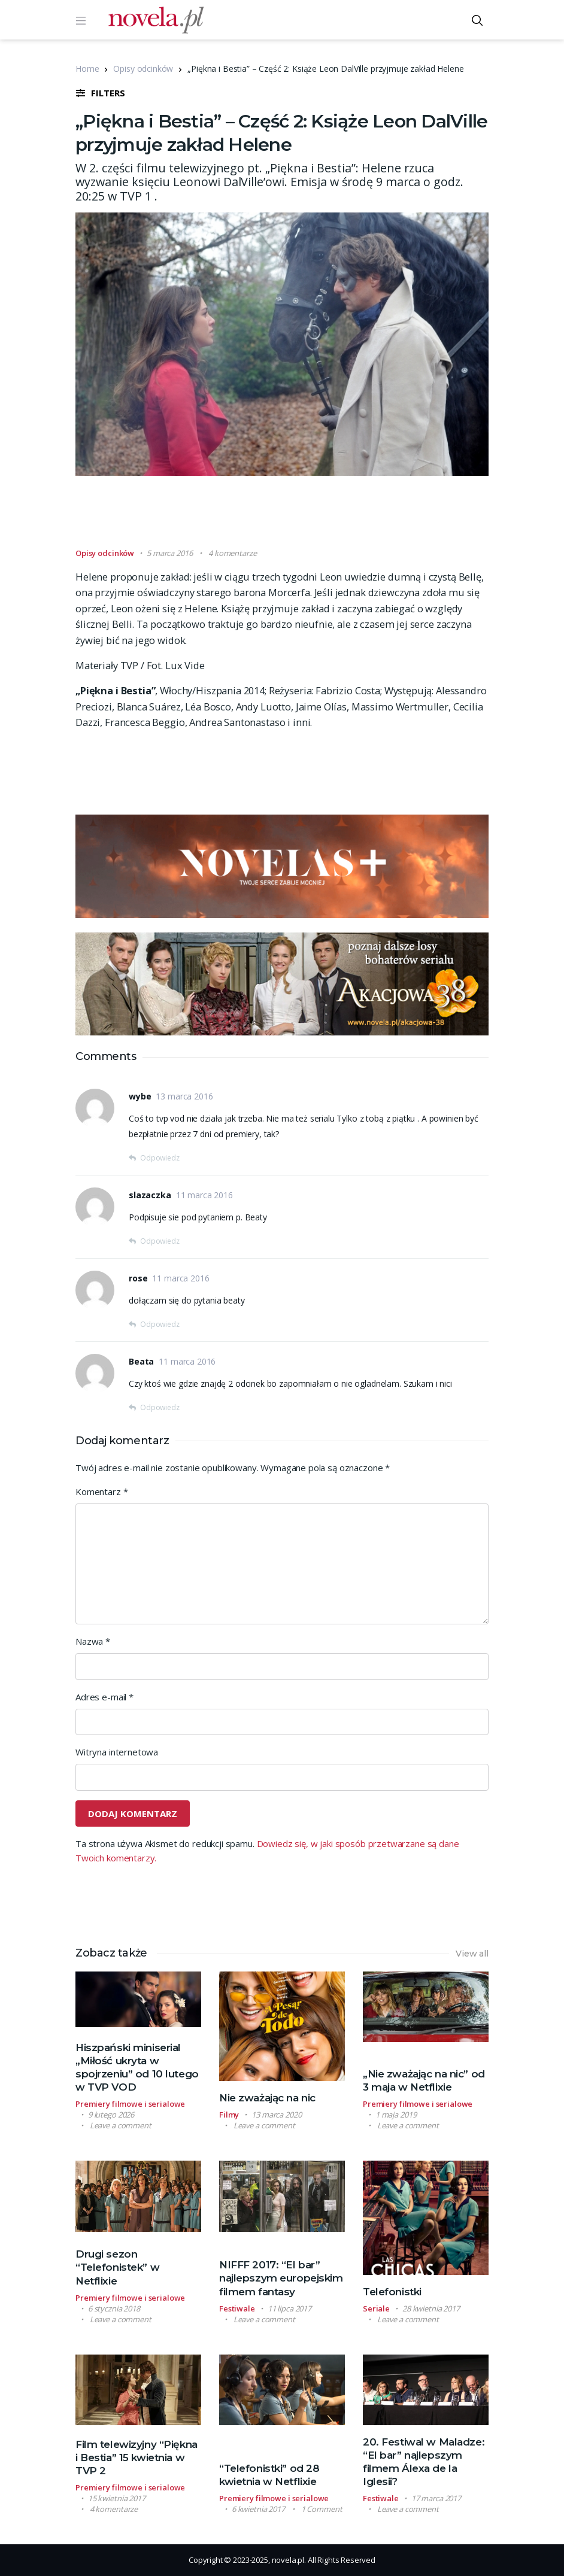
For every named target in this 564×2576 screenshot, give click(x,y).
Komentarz (101, 1491)
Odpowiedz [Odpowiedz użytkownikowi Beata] (160, 1407)
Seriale (376, 2308)
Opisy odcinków (143, 68)
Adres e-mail (104, 1697)
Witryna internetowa (116, 1752)
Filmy (229, 2114)
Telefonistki (392, 2292)
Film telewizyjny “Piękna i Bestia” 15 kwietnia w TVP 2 (136, 2457)
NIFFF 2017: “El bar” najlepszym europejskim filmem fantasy (281, 2278)
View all (472, 1953)
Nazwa (92, 1641)
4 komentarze (232, 553)
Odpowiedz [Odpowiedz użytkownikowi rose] (160, 1324)
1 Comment (321, 2509)
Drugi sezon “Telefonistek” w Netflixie (117, 2267)
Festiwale (237, 2308)
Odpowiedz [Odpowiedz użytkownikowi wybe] (160, 1158)
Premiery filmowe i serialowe (130, 2103)
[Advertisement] (293, 517)
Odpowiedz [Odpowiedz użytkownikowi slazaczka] (160, 1241)
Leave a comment (120, 2125)
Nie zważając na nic (267, 2098)
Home (87, 68)
